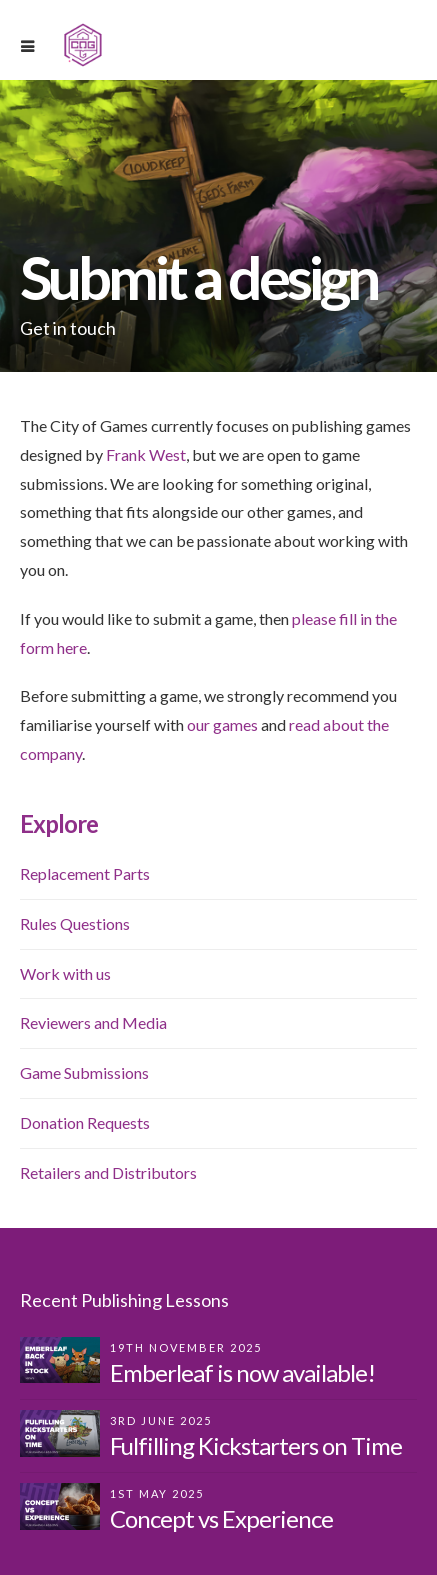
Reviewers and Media (93, 1022)
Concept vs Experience (221, 1518)
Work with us (65, 973)
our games (222, 724)
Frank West (146, 454)
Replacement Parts (85, 873)
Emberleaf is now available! (242, 1372)
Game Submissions (84, 1072)
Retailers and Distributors (108, 1172)
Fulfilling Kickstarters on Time (256, 1445)
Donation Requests (85, 1122)
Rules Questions (75, 923)
